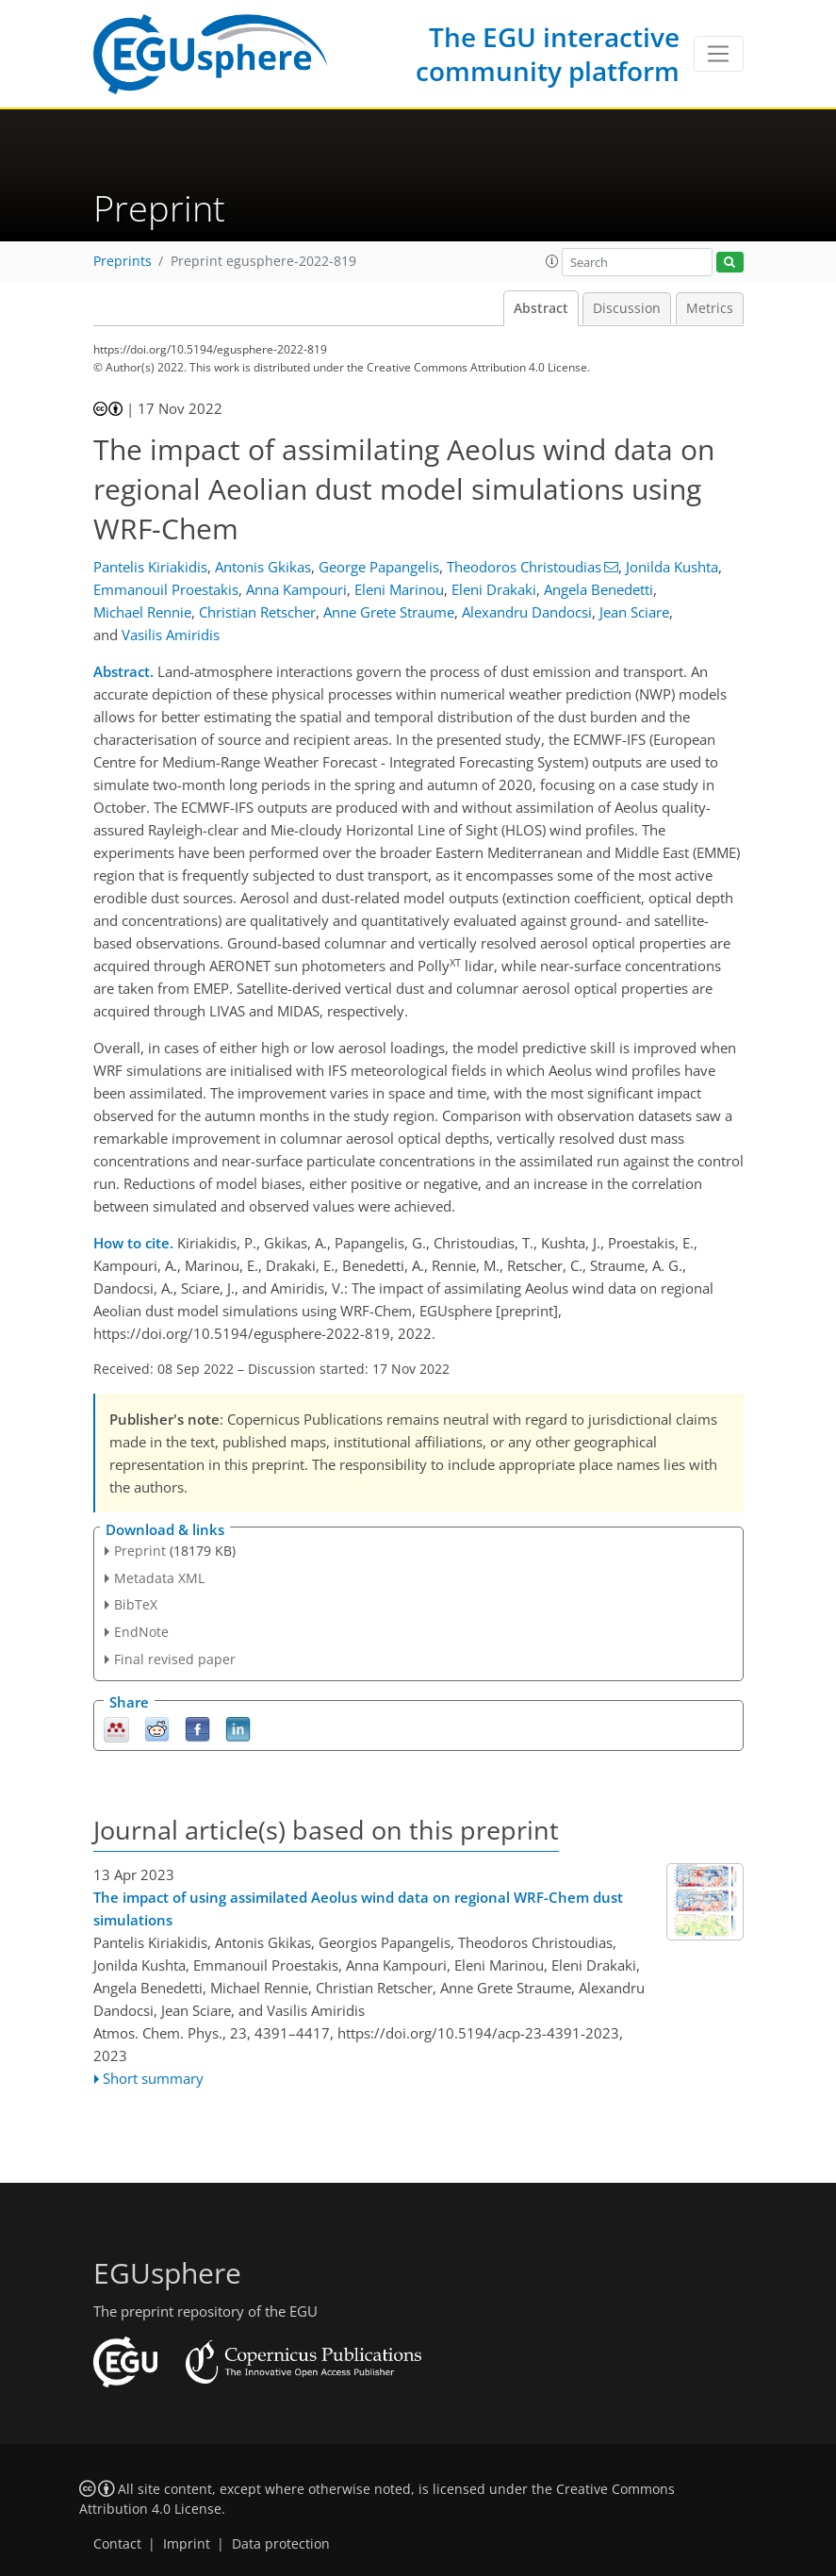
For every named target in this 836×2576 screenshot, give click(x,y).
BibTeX (135, 1604)
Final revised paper (175, 1659)
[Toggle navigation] (719, 54)
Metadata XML (159, 1578)
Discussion (627, 308)
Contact (117, 2543)
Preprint (140, 1551)
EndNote (141, 1632)
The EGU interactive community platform (548, 54)
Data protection (281, 2543)
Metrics (709, 308)
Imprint (186, 2543)
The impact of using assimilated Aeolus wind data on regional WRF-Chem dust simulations (358, 1908)
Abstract (541, 308)
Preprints (122, 261)
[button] (552, 261)
